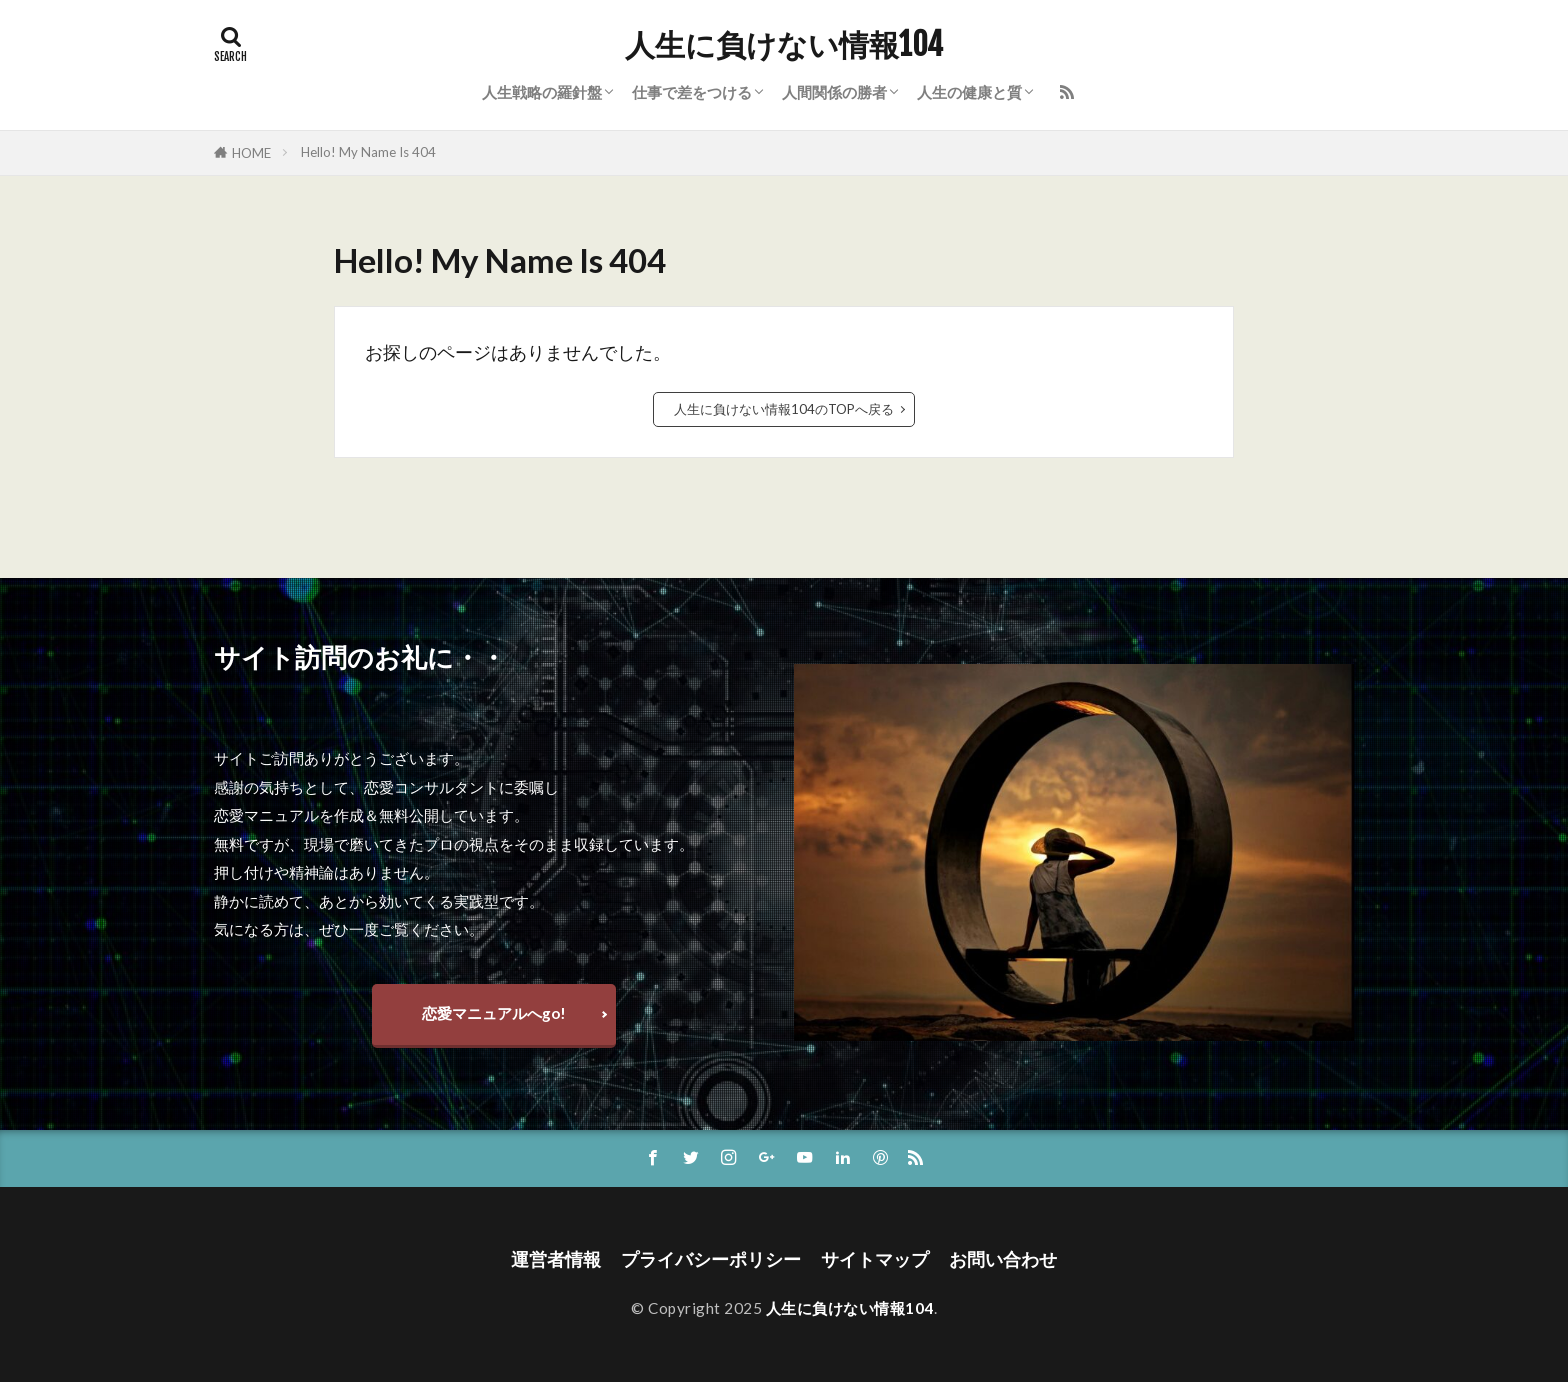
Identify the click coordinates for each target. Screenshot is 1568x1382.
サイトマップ (875, 1259)
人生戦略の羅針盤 (542, 92)
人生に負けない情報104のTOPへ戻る (784, 409)
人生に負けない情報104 (784, 45)
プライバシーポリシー (711, 1259)
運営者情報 (556, 1259)
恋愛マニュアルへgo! (494, 1013)
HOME (251, 153)
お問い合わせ (1003, 1259)
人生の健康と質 (969, 92)
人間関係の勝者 (834, 92)
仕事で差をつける (692, 92)
